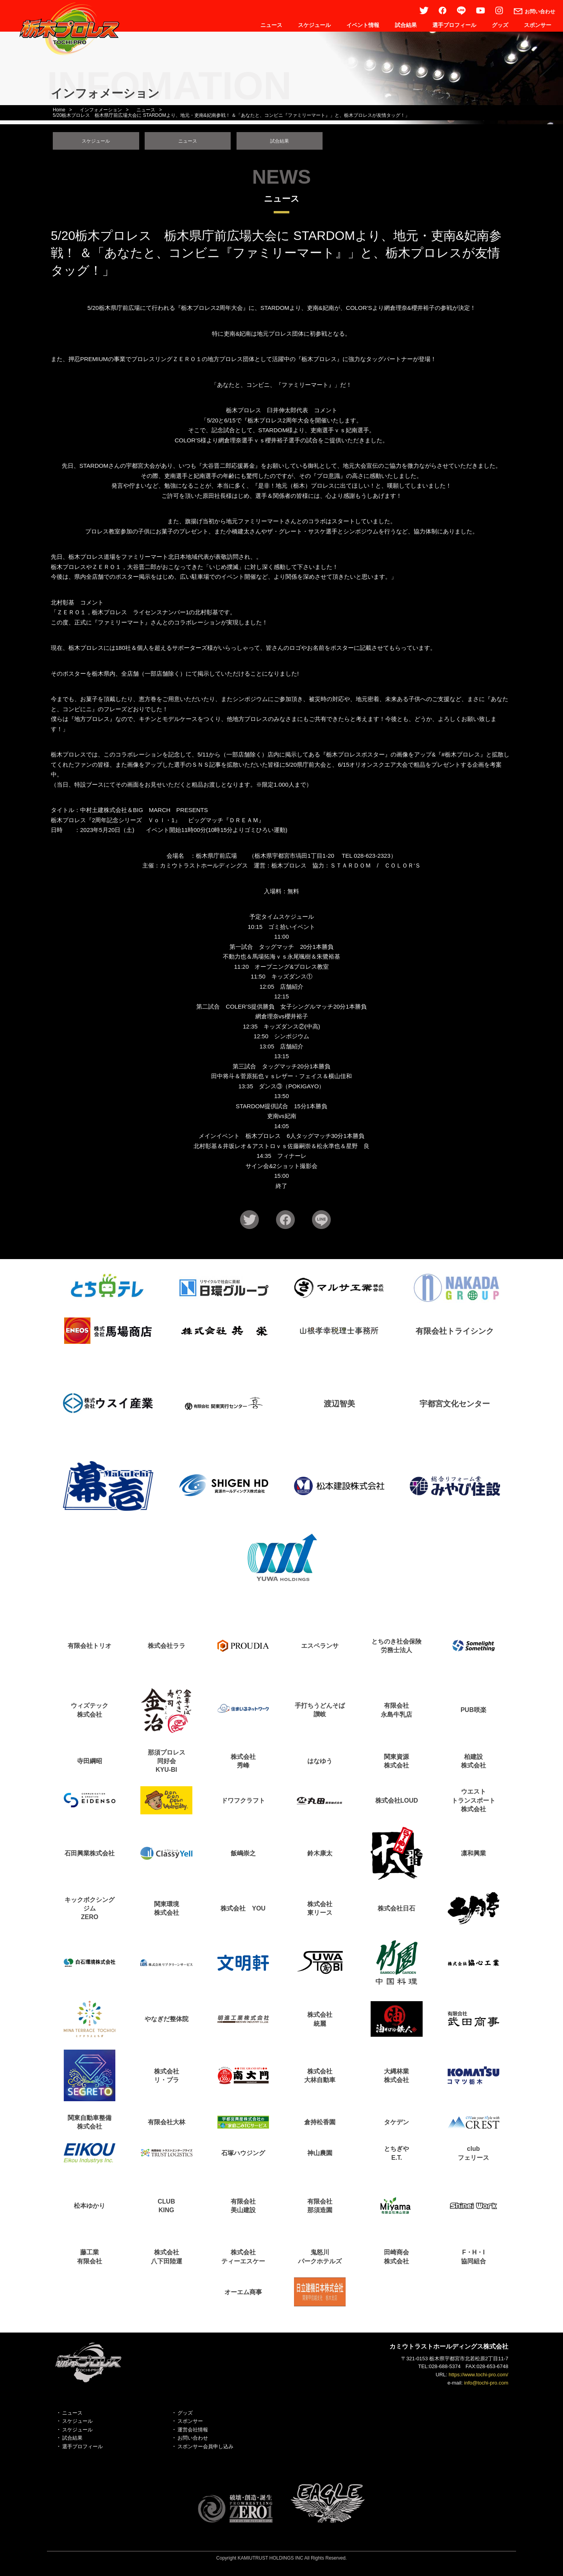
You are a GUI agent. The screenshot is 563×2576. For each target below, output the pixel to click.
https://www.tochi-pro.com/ (478, 2378)
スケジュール (314, 25)
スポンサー (537, 25)
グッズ (500, 25)
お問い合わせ (193, 2442)
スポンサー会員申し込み (205, 2450)
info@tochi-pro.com (486, 2386)
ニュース (271, 25)
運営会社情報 (193, 2433)
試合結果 (406, 25)
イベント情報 (362, 25)
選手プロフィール (454, 25)
